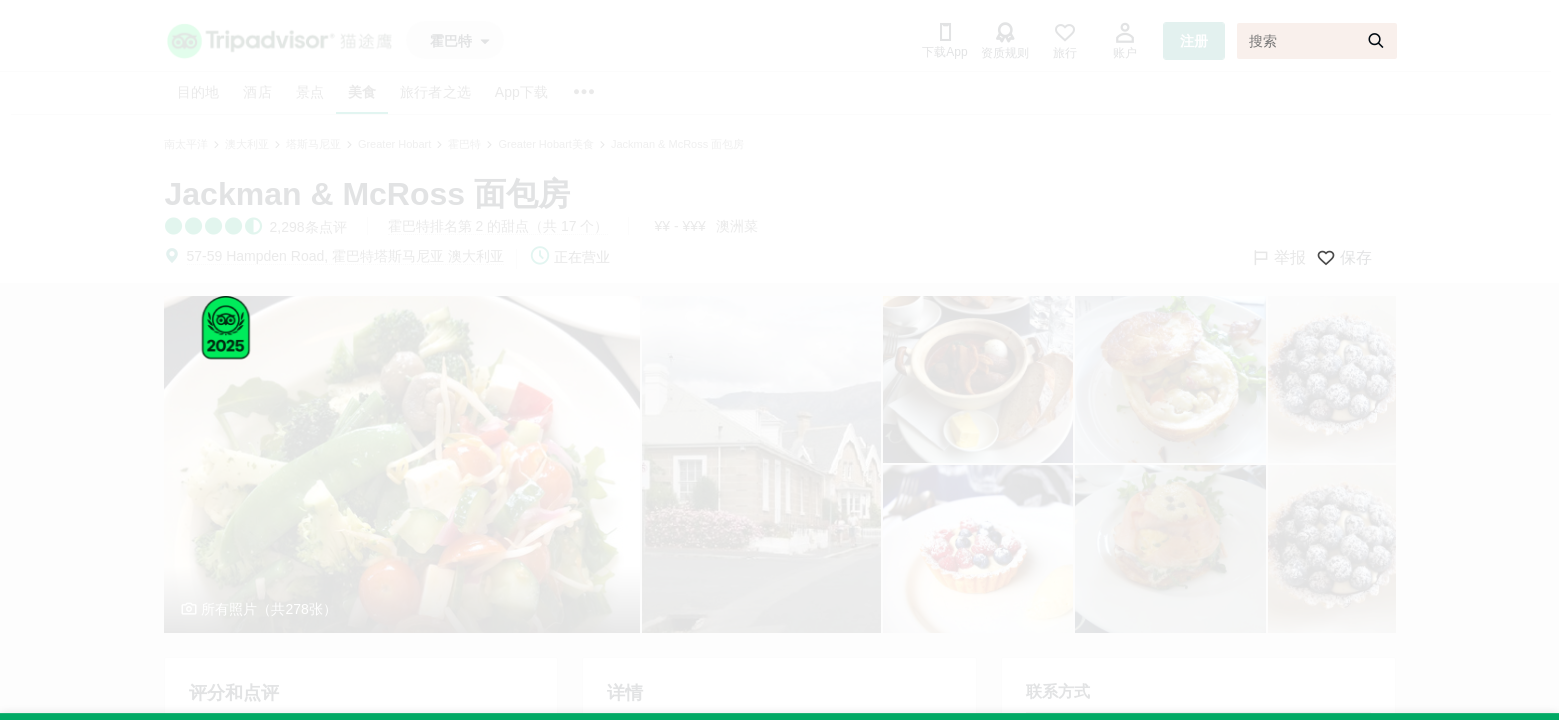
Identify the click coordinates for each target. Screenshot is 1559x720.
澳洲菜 (737, 226)
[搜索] (1317, 41)
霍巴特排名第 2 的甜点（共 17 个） (498, 226)
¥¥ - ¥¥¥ (679, 226)
